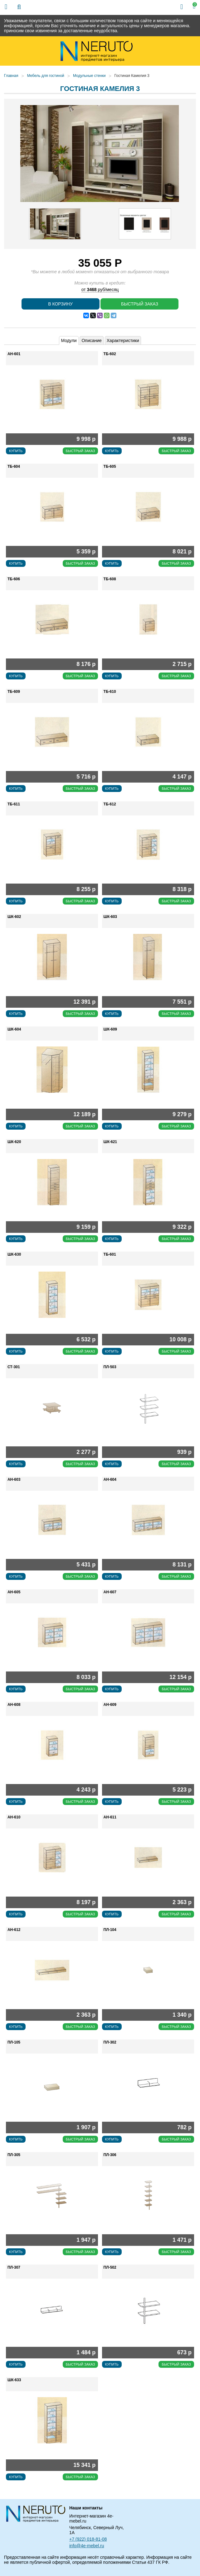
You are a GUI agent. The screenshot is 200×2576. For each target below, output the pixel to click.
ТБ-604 (13, 466)
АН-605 (13, 1592)
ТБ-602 (110, 354)
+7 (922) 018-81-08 (88, 2539)
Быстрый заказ (139, 303)
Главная (11, 75)
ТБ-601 (110, 1254)
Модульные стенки (89, 75)
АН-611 (110, 1817)
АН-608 (13, 1704)
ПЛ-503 (110, 1367)
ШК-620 (14, 1142)
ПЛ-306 (110, 2155)
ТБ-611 (13, 804)
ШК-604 (14, 1029)
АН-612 (13, 1930)
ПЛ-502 (110, 2267)
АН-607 (110, 1592)
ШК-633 (14, 2380)
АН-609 (110, 1704)
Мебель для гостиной (45, 75)
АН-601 (13, 354)
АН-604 (110, 1479)
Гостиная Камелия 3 (132, 75)
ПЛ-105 (13, 2042)
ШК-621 (110, 1142)
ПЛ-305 (13, 2155)
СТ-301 (13, 1367)
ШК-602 (14, 917)
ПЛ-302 (110, 2042)
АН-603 (13, 1479)
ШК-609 (110, 1029)
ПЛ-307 (13, 2267)
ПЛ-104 (110, 1930)
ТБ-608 (110, 579)
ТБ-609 (13, 691)
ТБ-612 (110, 804)
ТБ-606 (13, 579)
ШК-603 (110, 917)
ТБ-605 (110, 466)
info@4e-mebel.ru (86, 2545)
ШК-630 (14, 1254)
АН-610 (13, 1817)
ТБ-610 (110, 691)
